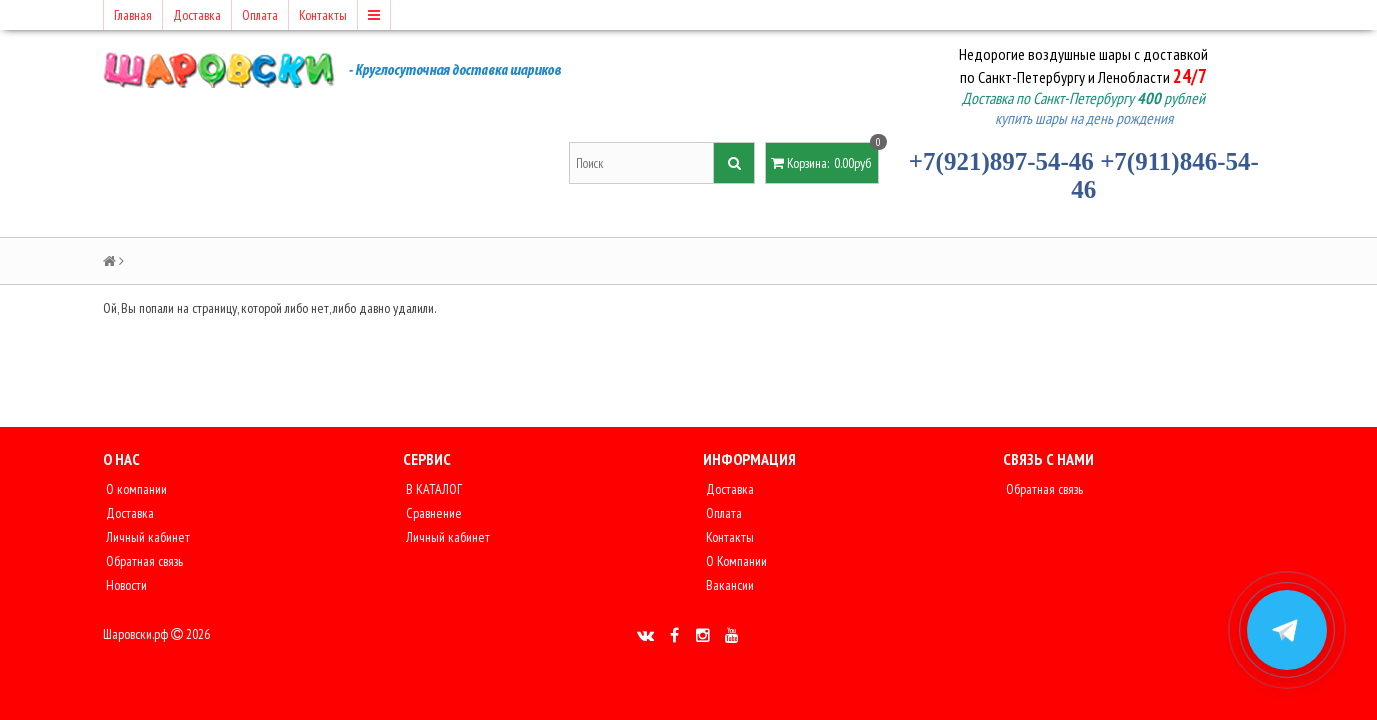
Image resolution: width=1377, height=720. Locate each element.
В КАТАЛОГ (432, 489)
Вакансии (728, 585)
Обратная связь (143, 561)
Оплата (260, 15)
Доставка (197, 15)
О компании (135, 489)
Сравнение (432, 513)
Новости (125, 585)
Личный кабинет (146, 537)
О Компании (735, 561)
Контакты (323, 15)
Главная (133, 15)
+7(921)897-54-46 (1001, 161)
